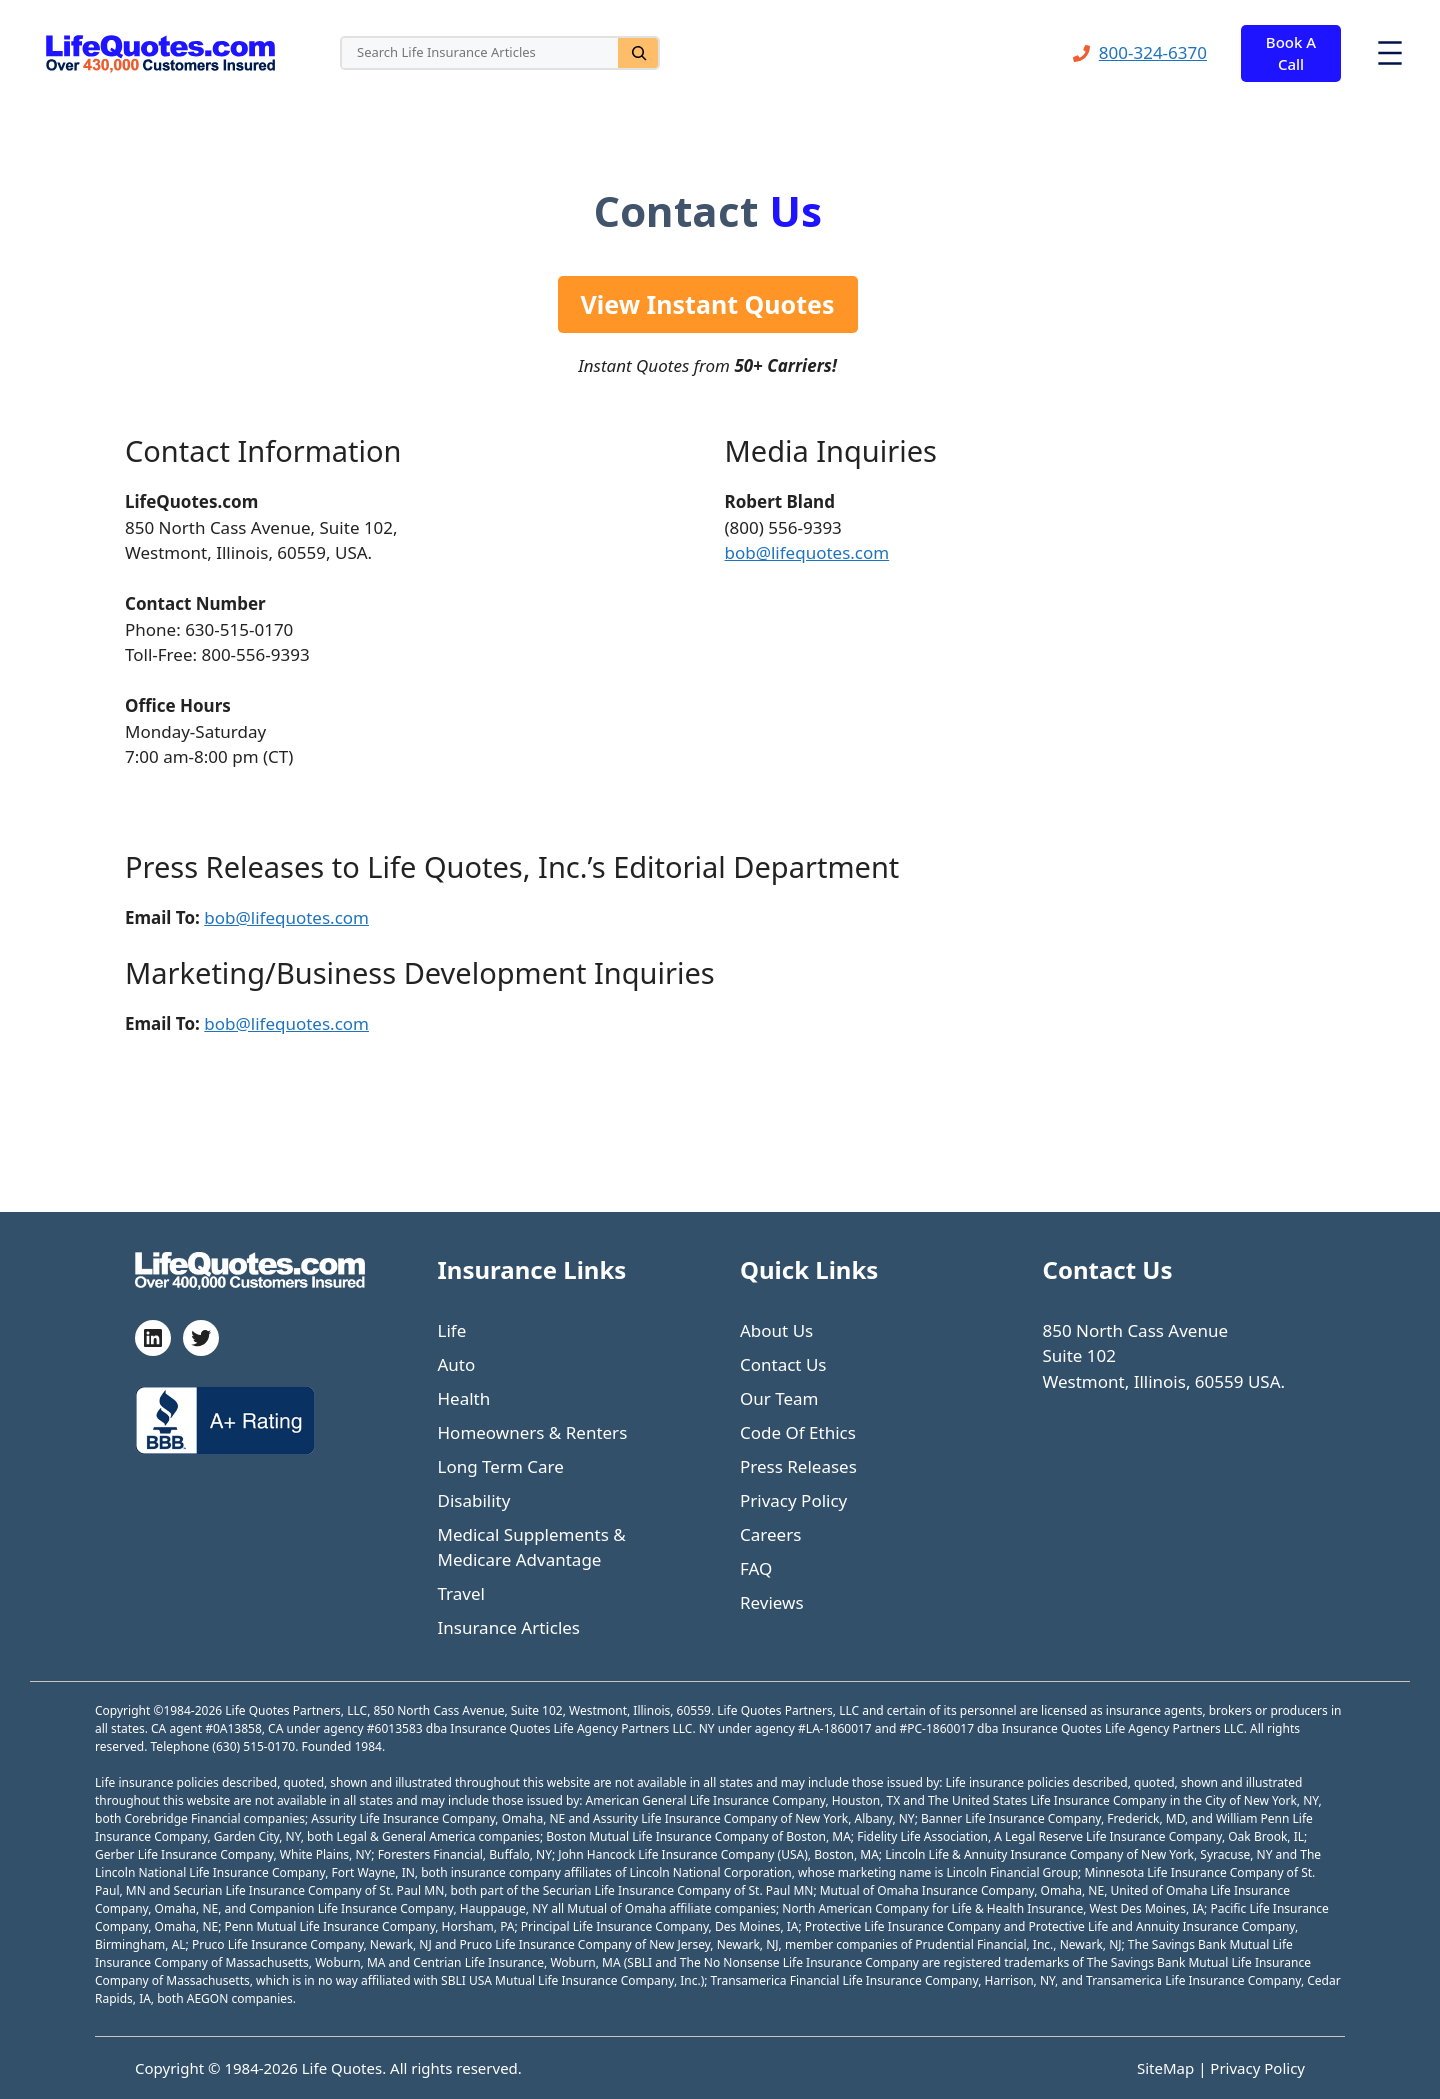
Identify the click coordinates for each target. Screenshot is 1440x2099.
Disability (474, 1500)
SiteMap (1167, 2068)
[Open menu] (1390, 53)
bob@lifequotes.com (807, 552)
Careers (770, 1534)
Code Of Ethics (798, 1432)
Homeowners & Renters (533, 1432)
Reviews (772, 1602)
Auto (457, 1364)
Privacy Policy (793, 1500)
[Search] (638, 53)
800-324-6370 (1153, 52)
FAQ (756, 1568)
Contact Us (783, 1364)
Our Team (779, 1398)
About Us (776, 1330)
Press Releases (798, 1466)
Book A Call (1291, 53)
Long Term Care (501, 1466)
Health (464, 1398)
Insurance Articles (509, 1627)
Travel (461, 1593)
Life (452, 1330)
